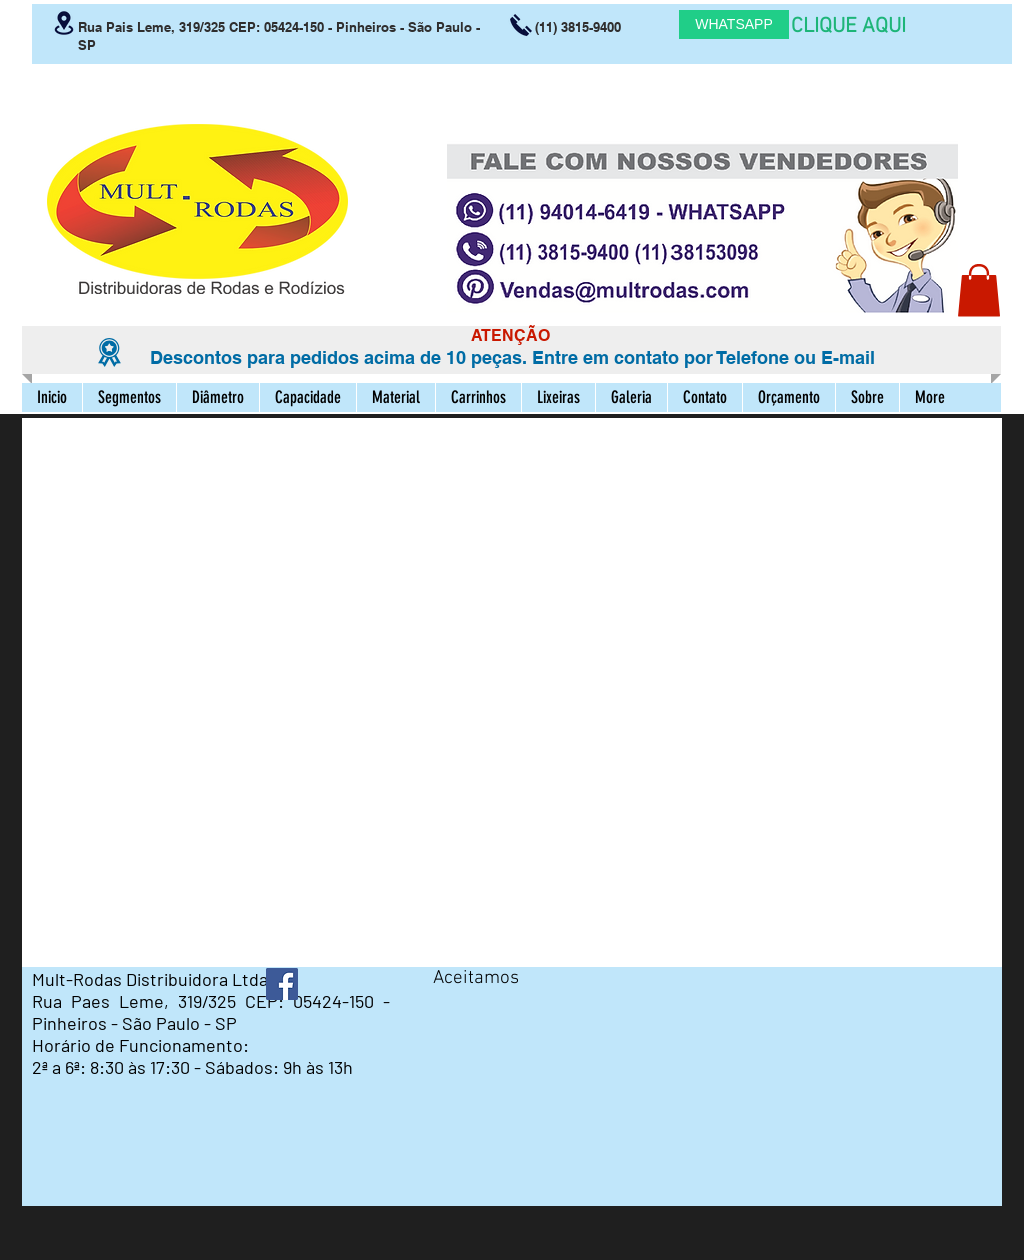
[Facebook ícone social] (282, 984)
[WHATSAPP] (734, 24)
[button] (979, 290)
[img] (451, 1012)
